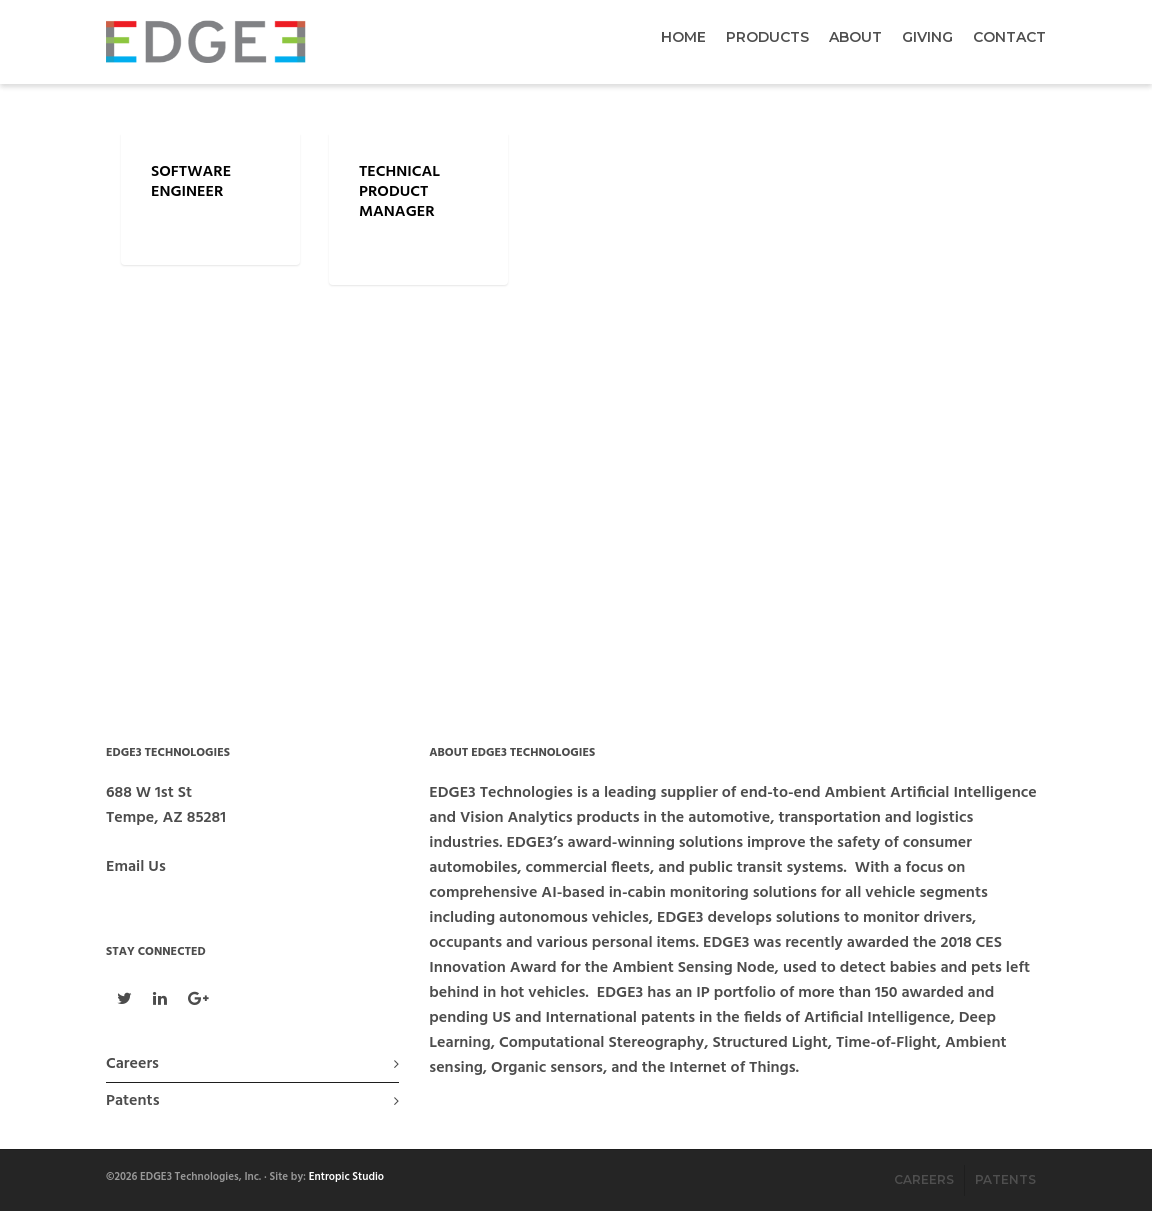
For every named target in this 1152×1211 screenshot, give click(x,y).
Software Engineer (191, 182)
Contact (1009, 37)
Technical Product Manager (399, 192)
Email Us (136, 867)
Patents (132, 1101)
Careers (132, 1064)
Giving (927, 37)
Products (767, 37)
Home (683, 37)
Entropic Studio (346, 1177)
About (855, 37)
